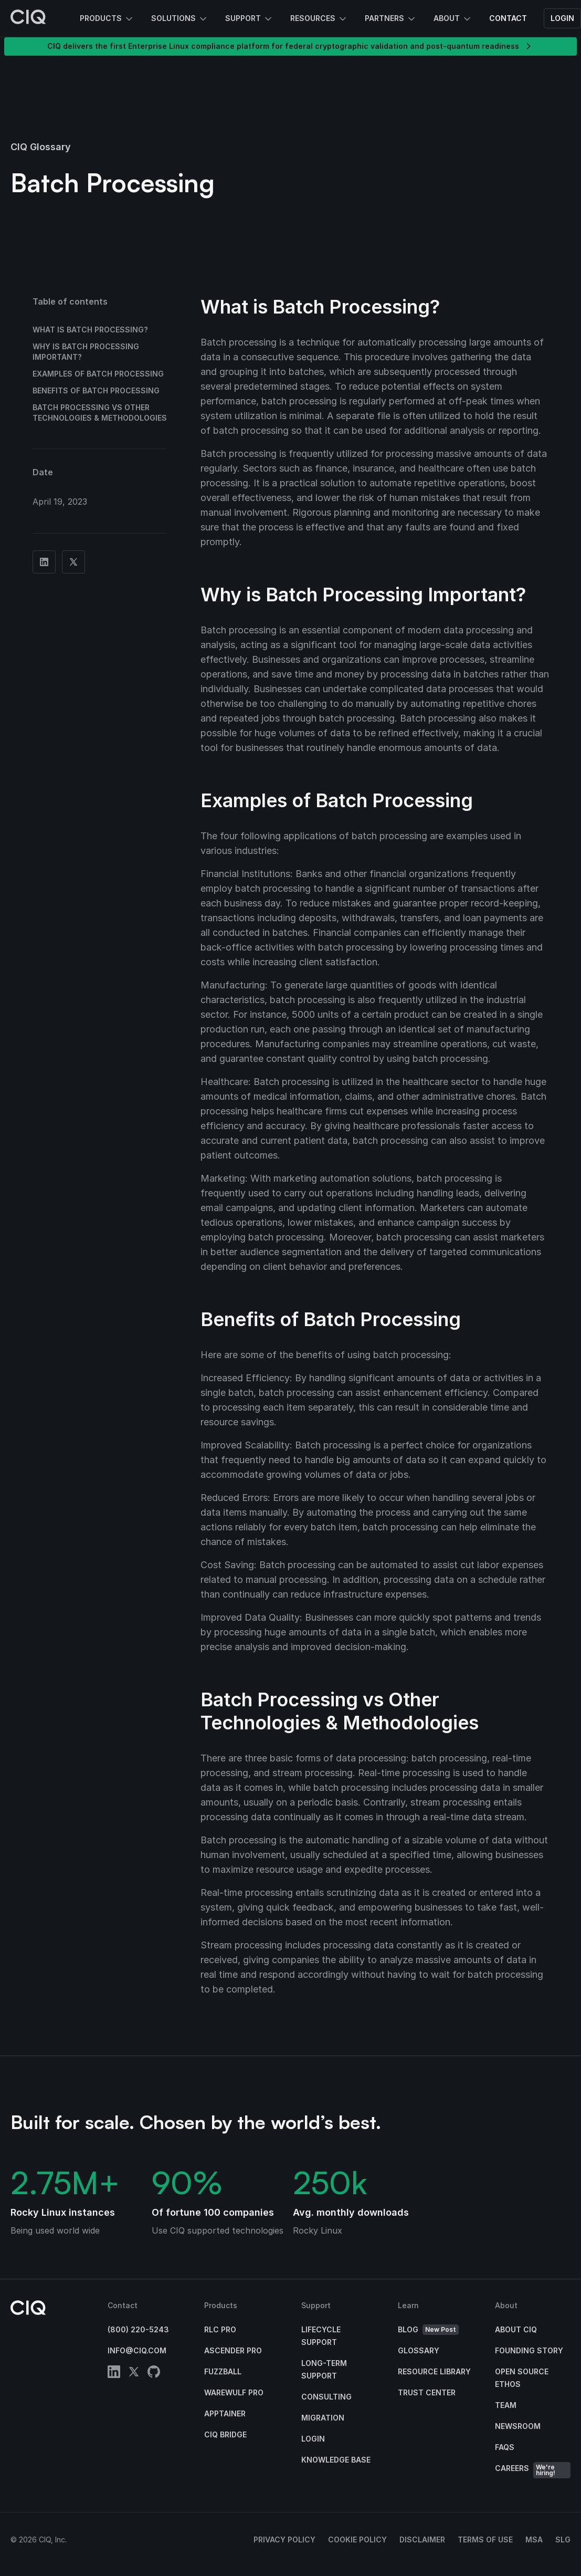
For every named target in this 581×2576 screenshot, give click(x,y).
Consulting (326, 2396)
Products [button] (107, 19)
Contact (508, 18)
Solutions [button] (179, 19)
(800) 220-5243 (138, 2329)
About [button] (453, 19)
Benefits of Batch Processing (96, 390)
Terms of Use (485, 2539)
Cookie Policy (357, 2539)
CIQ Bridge (225, 2434)
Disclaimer (422, 2539)
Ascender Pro (233, 2350)
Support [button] (249, 19)
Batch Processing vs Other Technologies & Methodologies (100, 412)
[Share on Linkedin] (44, 561)
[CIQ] (28, 18)
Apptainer (225, 2413)
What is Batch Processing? (90, 329)
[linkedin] (114, 2373)
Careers (533, 2470)
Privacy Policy (284, 2539)
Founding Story (529, 2350)
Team (505, 2405)
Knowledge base (336, 2459)
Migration (322, 2417)
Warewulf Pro (233, 2392)
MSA (534, 2539)
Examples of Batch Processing (98, 373)
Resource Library (434, 2371)
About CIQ (516, 2329)
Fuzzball (222, 2371)
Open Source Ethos (521, 2378)
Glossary (418, 2350)
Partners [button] (391, 19)
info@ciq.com (137, 2350)
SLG (563, 2539)
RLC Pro (220, 2329)
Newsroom (518, 2426)
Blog (428, 2329)
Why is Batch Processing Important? (86, 351)
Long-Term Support (324, 2369)
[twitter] (134, 2373)
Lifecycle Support (321, 2335)
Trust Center (427, 2392)
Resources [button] (319, 19)
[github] (153, 2373)
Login (562, 18)
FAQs (504, 2447)
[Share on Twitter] (73, 561)
